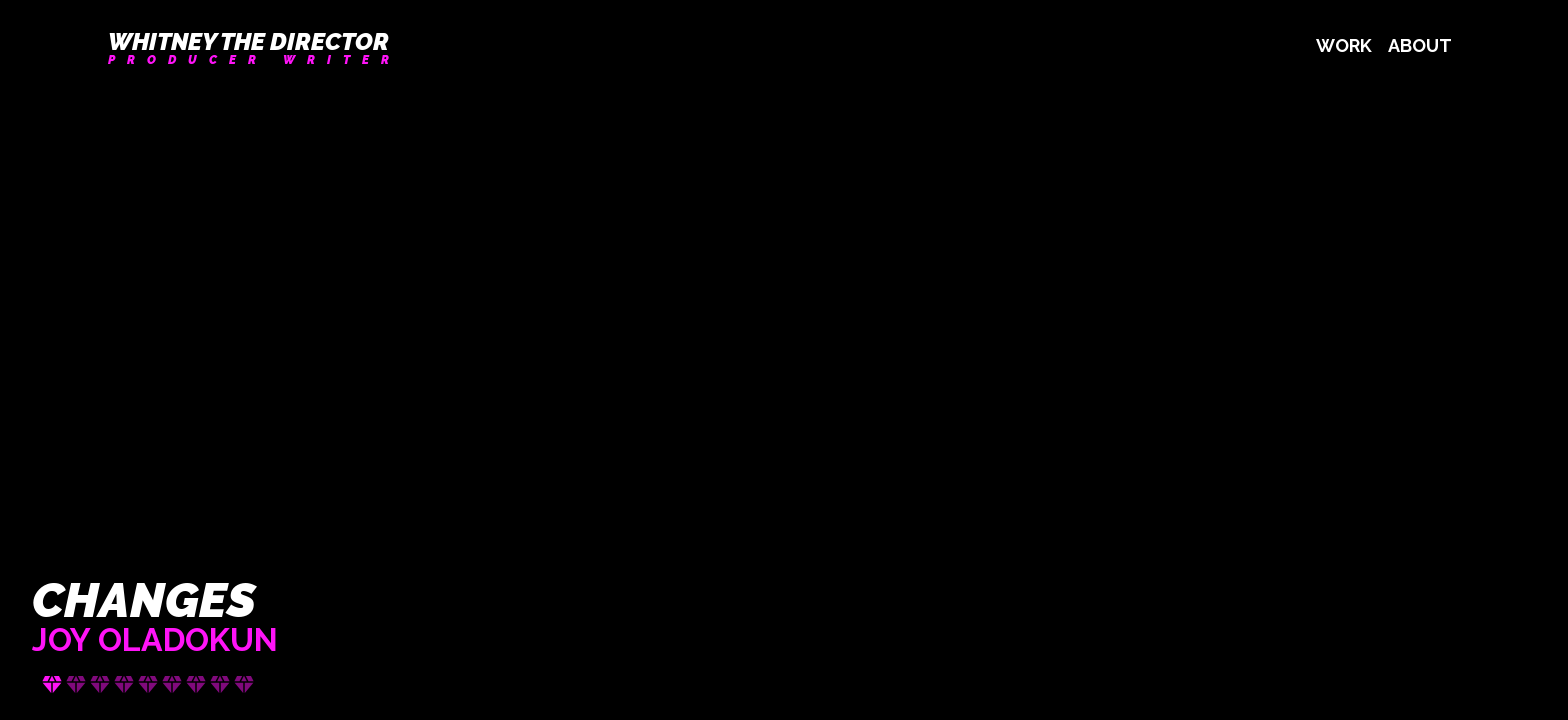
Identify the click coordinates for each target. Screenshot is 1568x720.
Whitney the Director (248, 42)
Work (1344, 45)
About (1420, 45)
